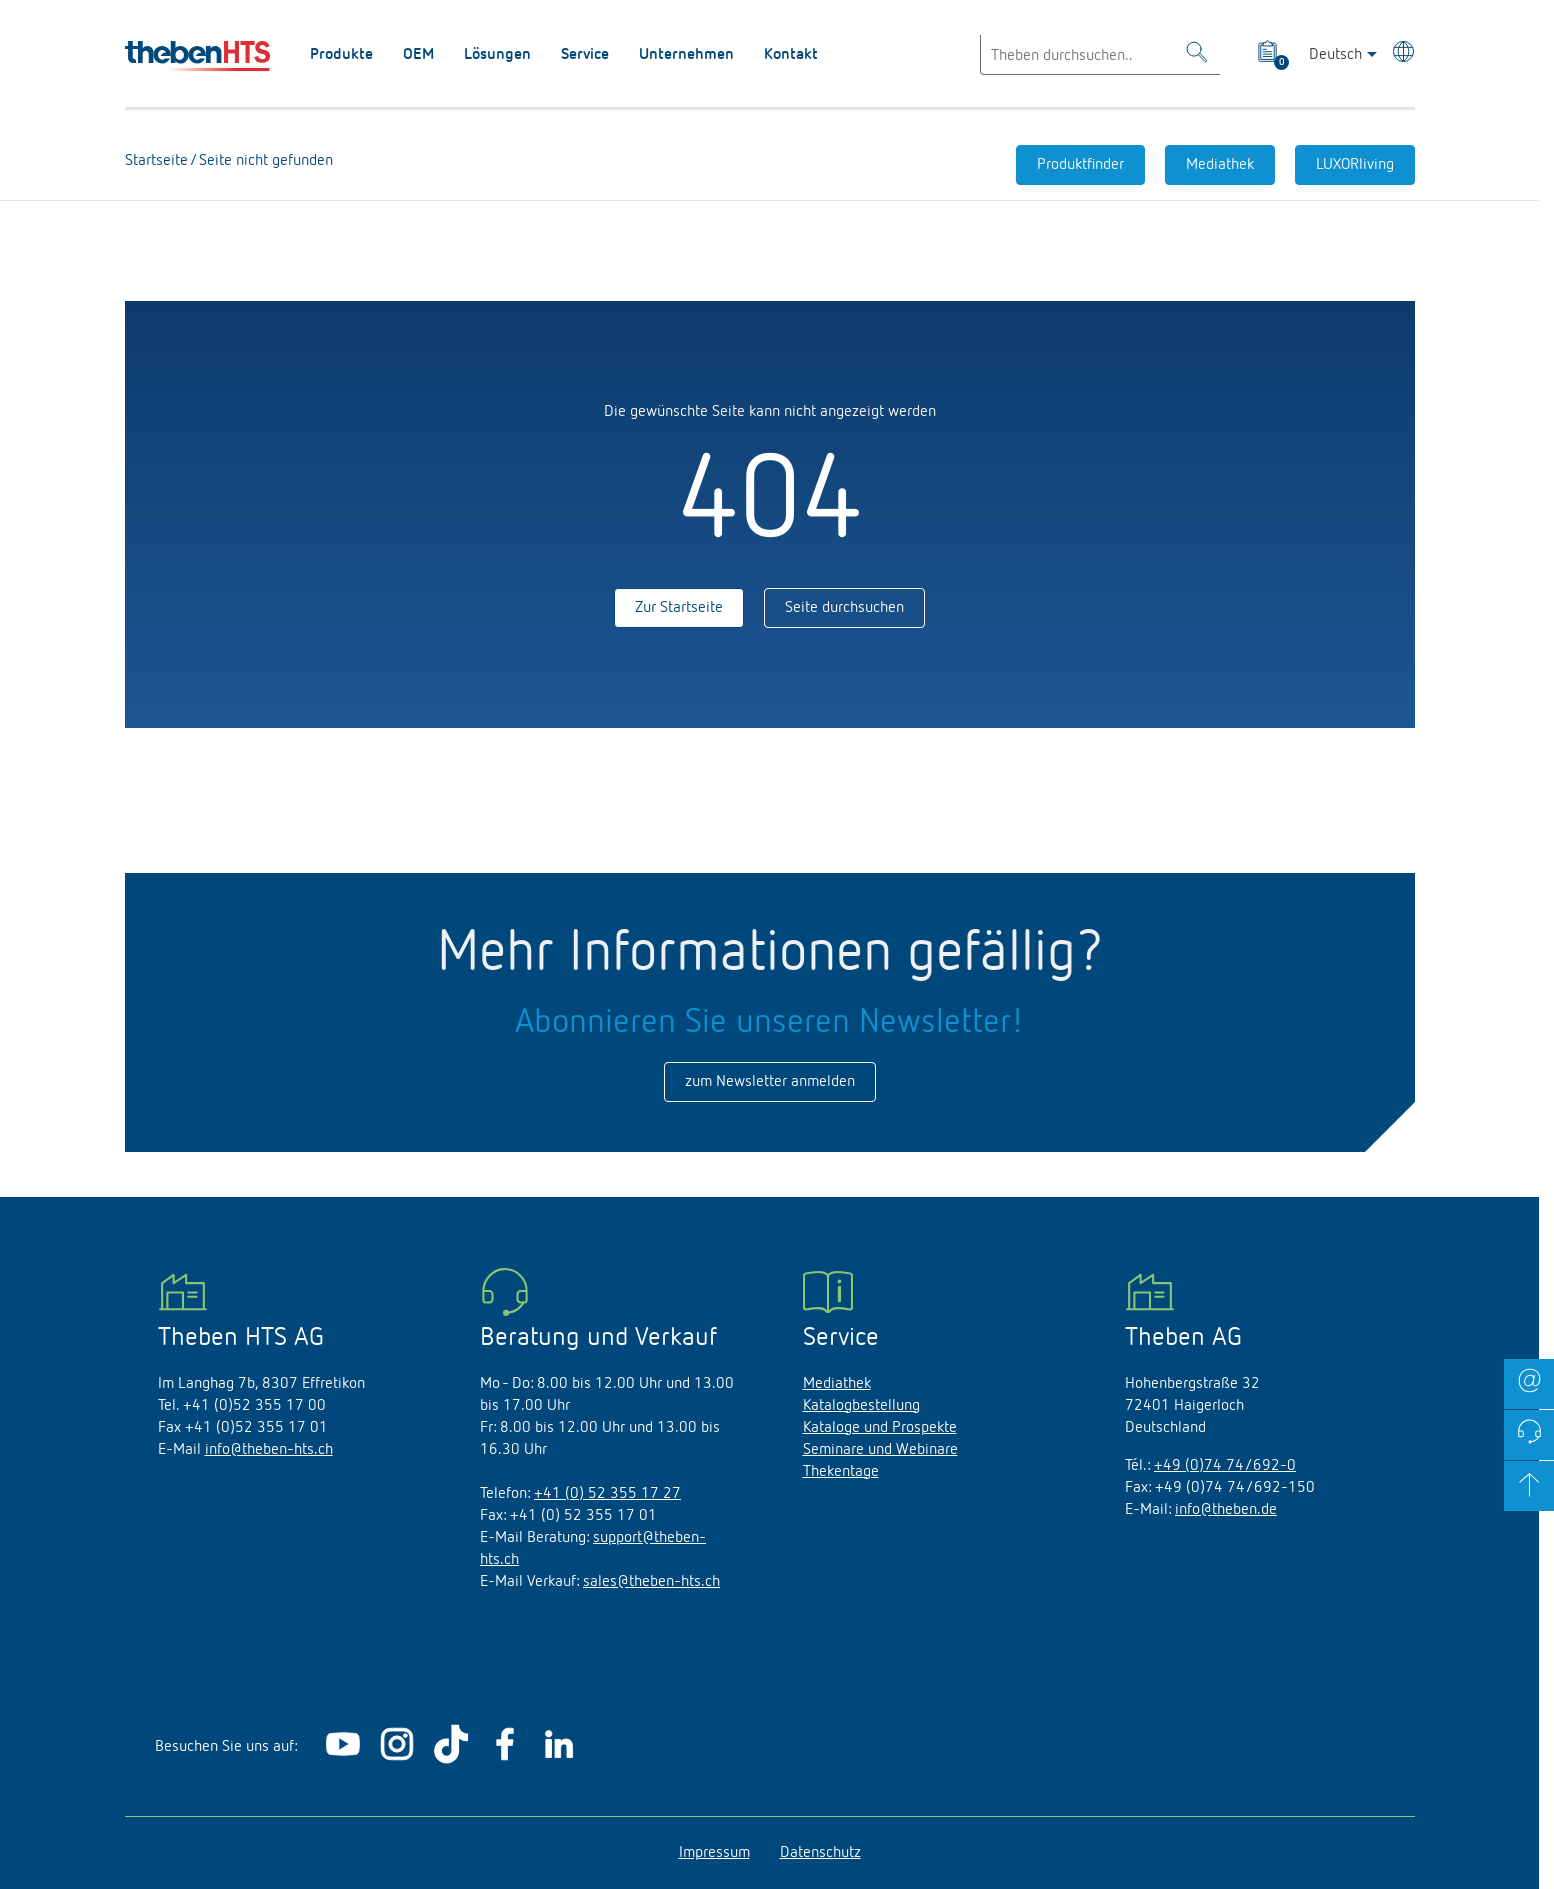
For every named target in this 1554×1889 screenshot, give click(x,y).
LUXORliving (1355, 165)
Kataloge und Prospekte (880, 1428)
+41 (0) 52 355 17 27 (607, 1494)
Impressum (714, 1853)
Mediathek (1220, 165)
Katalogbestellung (861, 1406)
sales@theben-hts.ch (651, 1582)
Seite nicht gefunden (264, 161)
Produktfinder (1080, 165)
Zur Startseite (679, 608)
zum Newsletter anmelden (770, 1082)
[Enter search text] (1100, 55)
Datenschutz (820, 1853)
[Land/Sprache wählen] (1399, 55)
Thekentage (841, 1472)
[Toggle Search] (1197, 55)
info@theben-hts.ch (269, 1450)
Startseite (157, 161)
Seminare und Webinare (880, 1450)
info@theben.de (1226, 1510)
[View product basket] (1269, 55)
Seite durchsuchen (844, 608)
